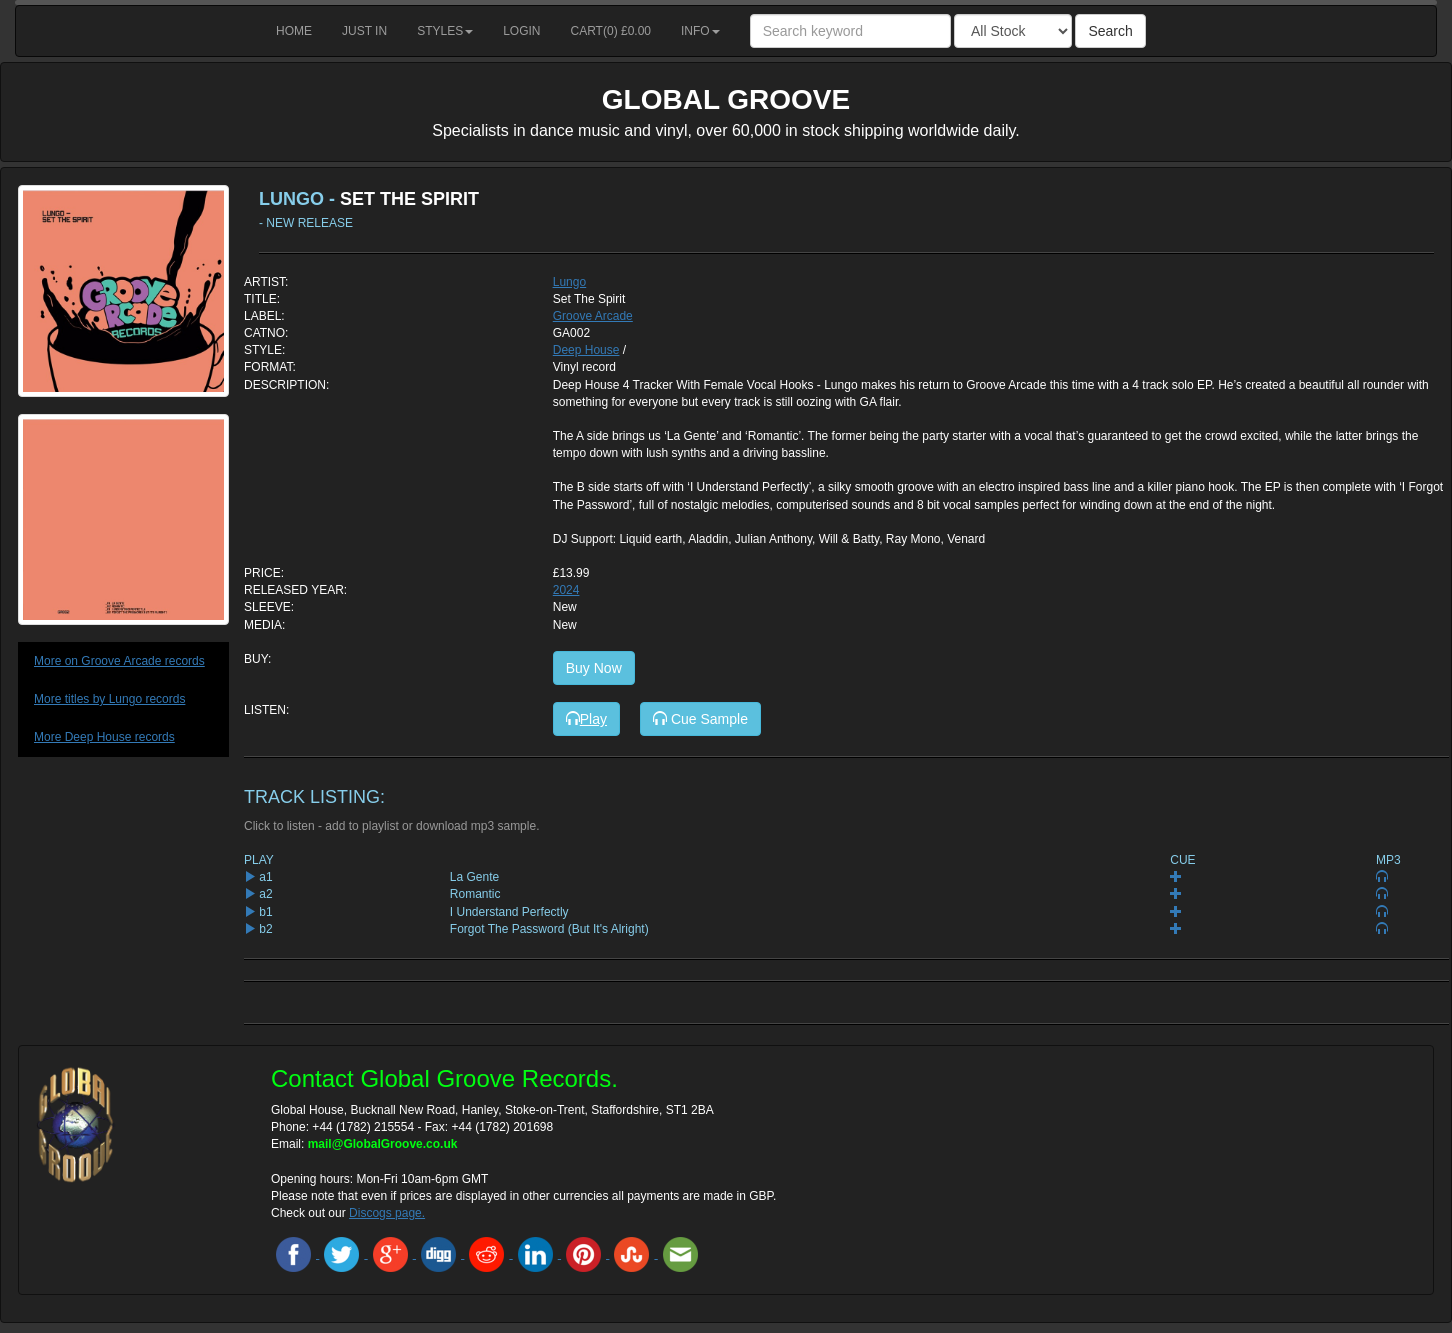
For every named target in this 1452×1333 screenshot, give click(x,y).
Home (294, 31)
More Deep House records (104, 737)
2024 (566, 590)
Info (700, 31)
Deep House (586, 350)
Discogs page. (387, 1213)
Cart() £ (611, 31)
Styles (445, 31)
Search (1110, 31)
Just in (364, 31)
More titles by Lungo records (109, 699)
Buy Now (594, 668)
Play (586, 719)
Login (521, 31)
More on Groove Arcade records (119, 661)
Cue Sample (700, 719)
